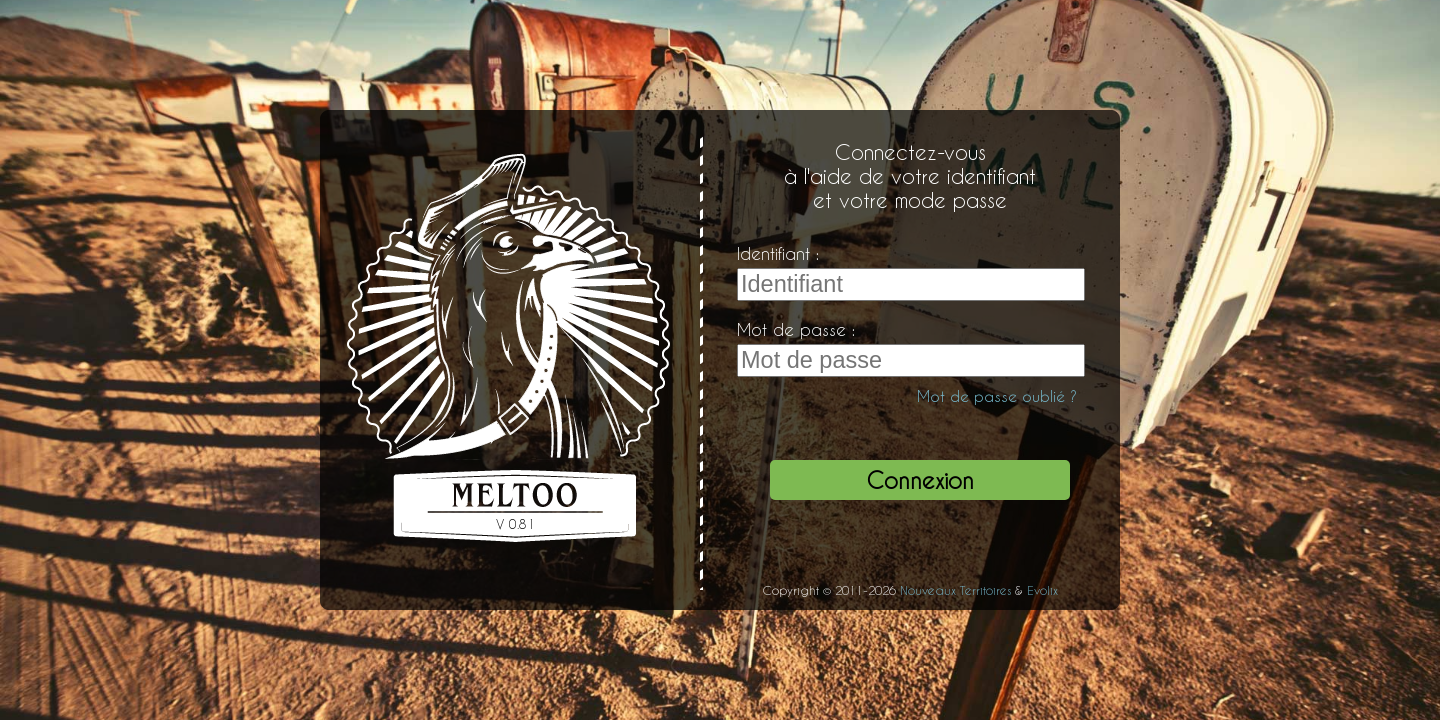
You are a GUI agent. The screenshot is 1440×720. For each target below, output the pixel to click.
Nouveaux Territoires (955, 590)
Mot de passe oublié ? (997, 396)
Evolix (1042, 590)
